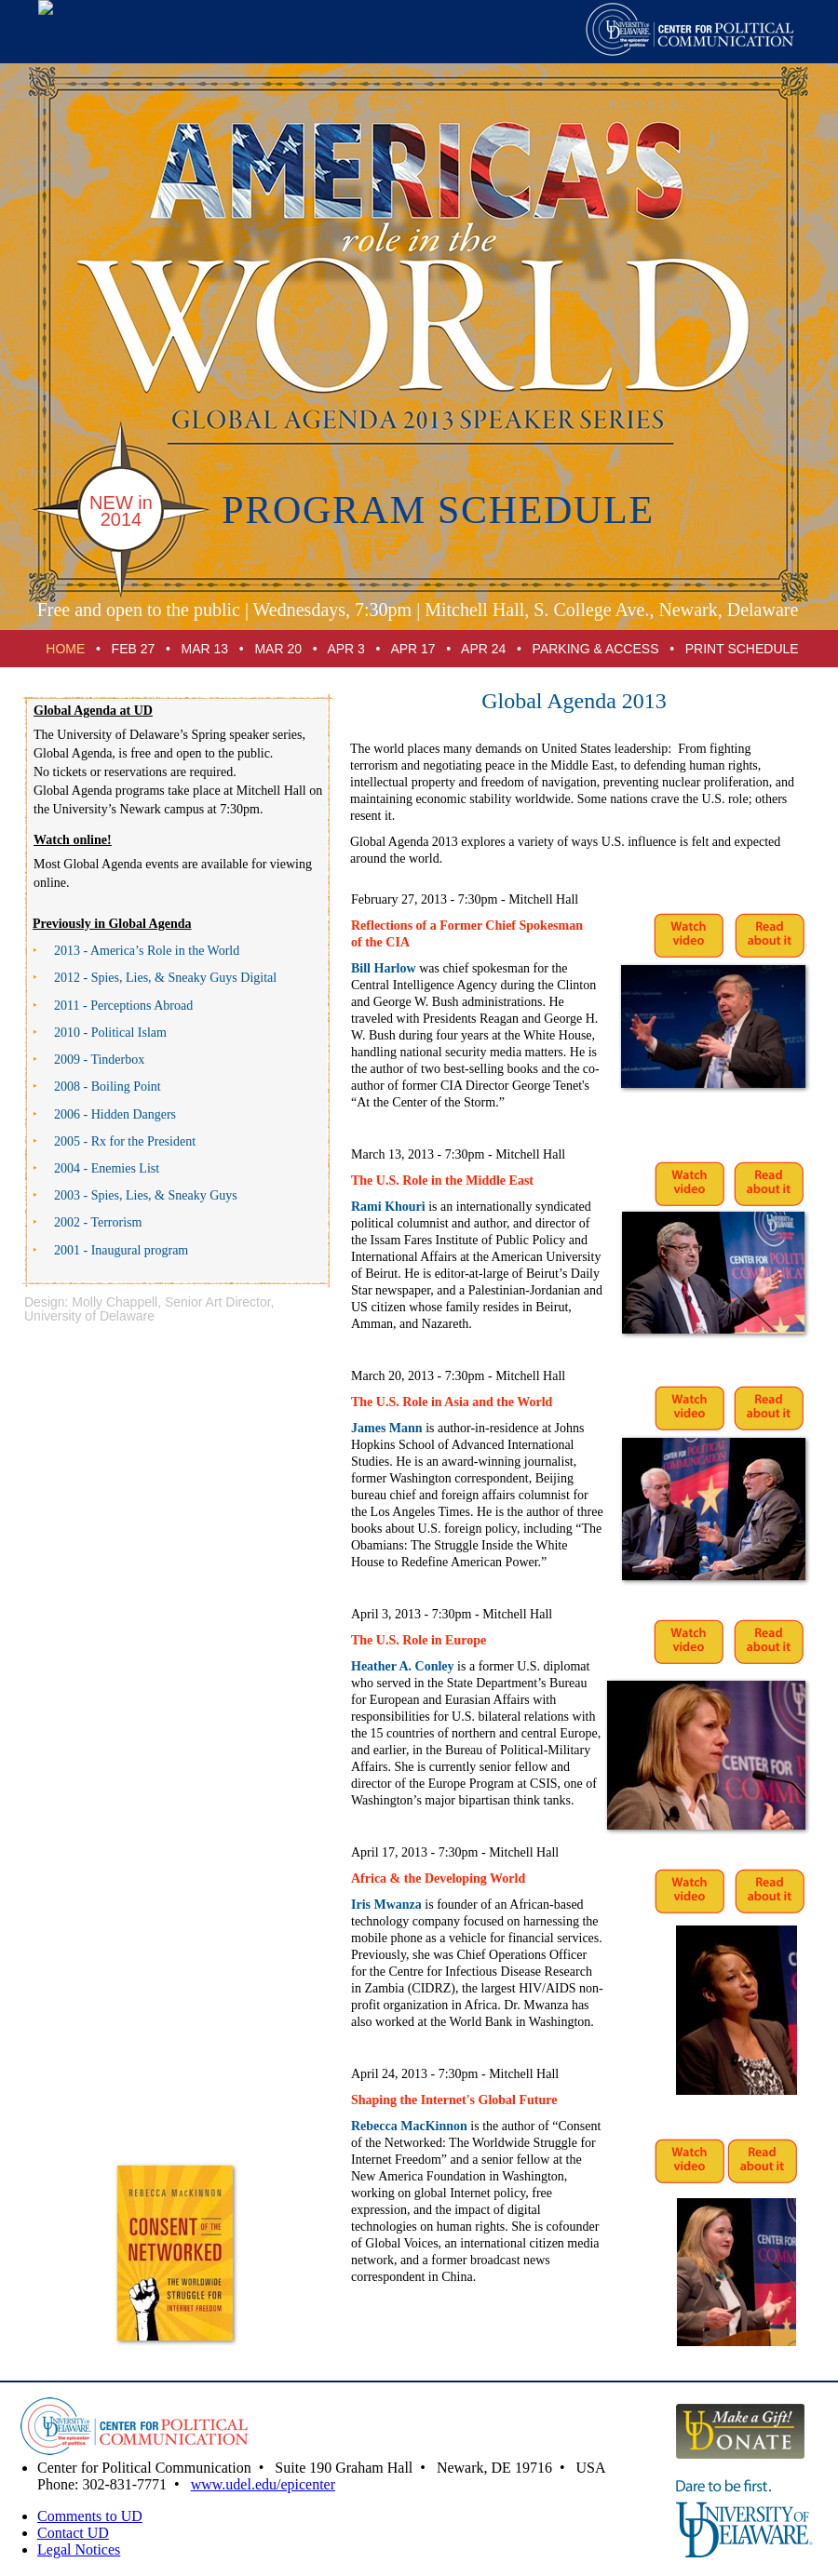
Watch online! (73, 840)
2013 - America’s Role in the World (146, 951)
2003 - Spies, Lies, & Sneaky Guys (145, 1195)
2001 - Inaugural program (121, 1250)
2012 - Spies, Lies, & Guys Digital (165, 978)
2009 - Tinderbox (99, 1060)
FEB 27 (133, 648)
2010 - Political (110, 1033)
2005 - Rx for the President (125, 1141)
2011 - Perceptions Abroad (123, 1006)
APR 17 (412, 648)
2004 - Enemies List (106, 1168)
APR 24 (483, 648)
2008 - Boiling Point (107, 1086)
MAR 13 (205, 648)
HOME (65, 648)
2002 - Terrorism (98, 1222)
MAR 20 (278, 648)
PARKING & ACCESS (596, 648)
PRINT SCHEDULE (742, 648)
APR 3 (345, 648)
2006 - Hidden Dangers (115, 1114)
